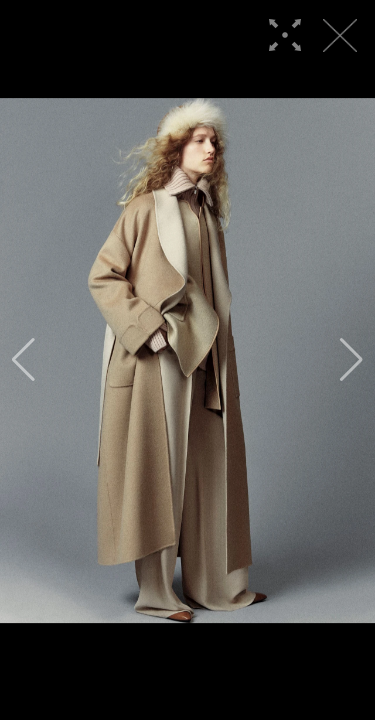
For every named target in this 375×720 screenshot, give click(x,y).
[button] (23, 360)
